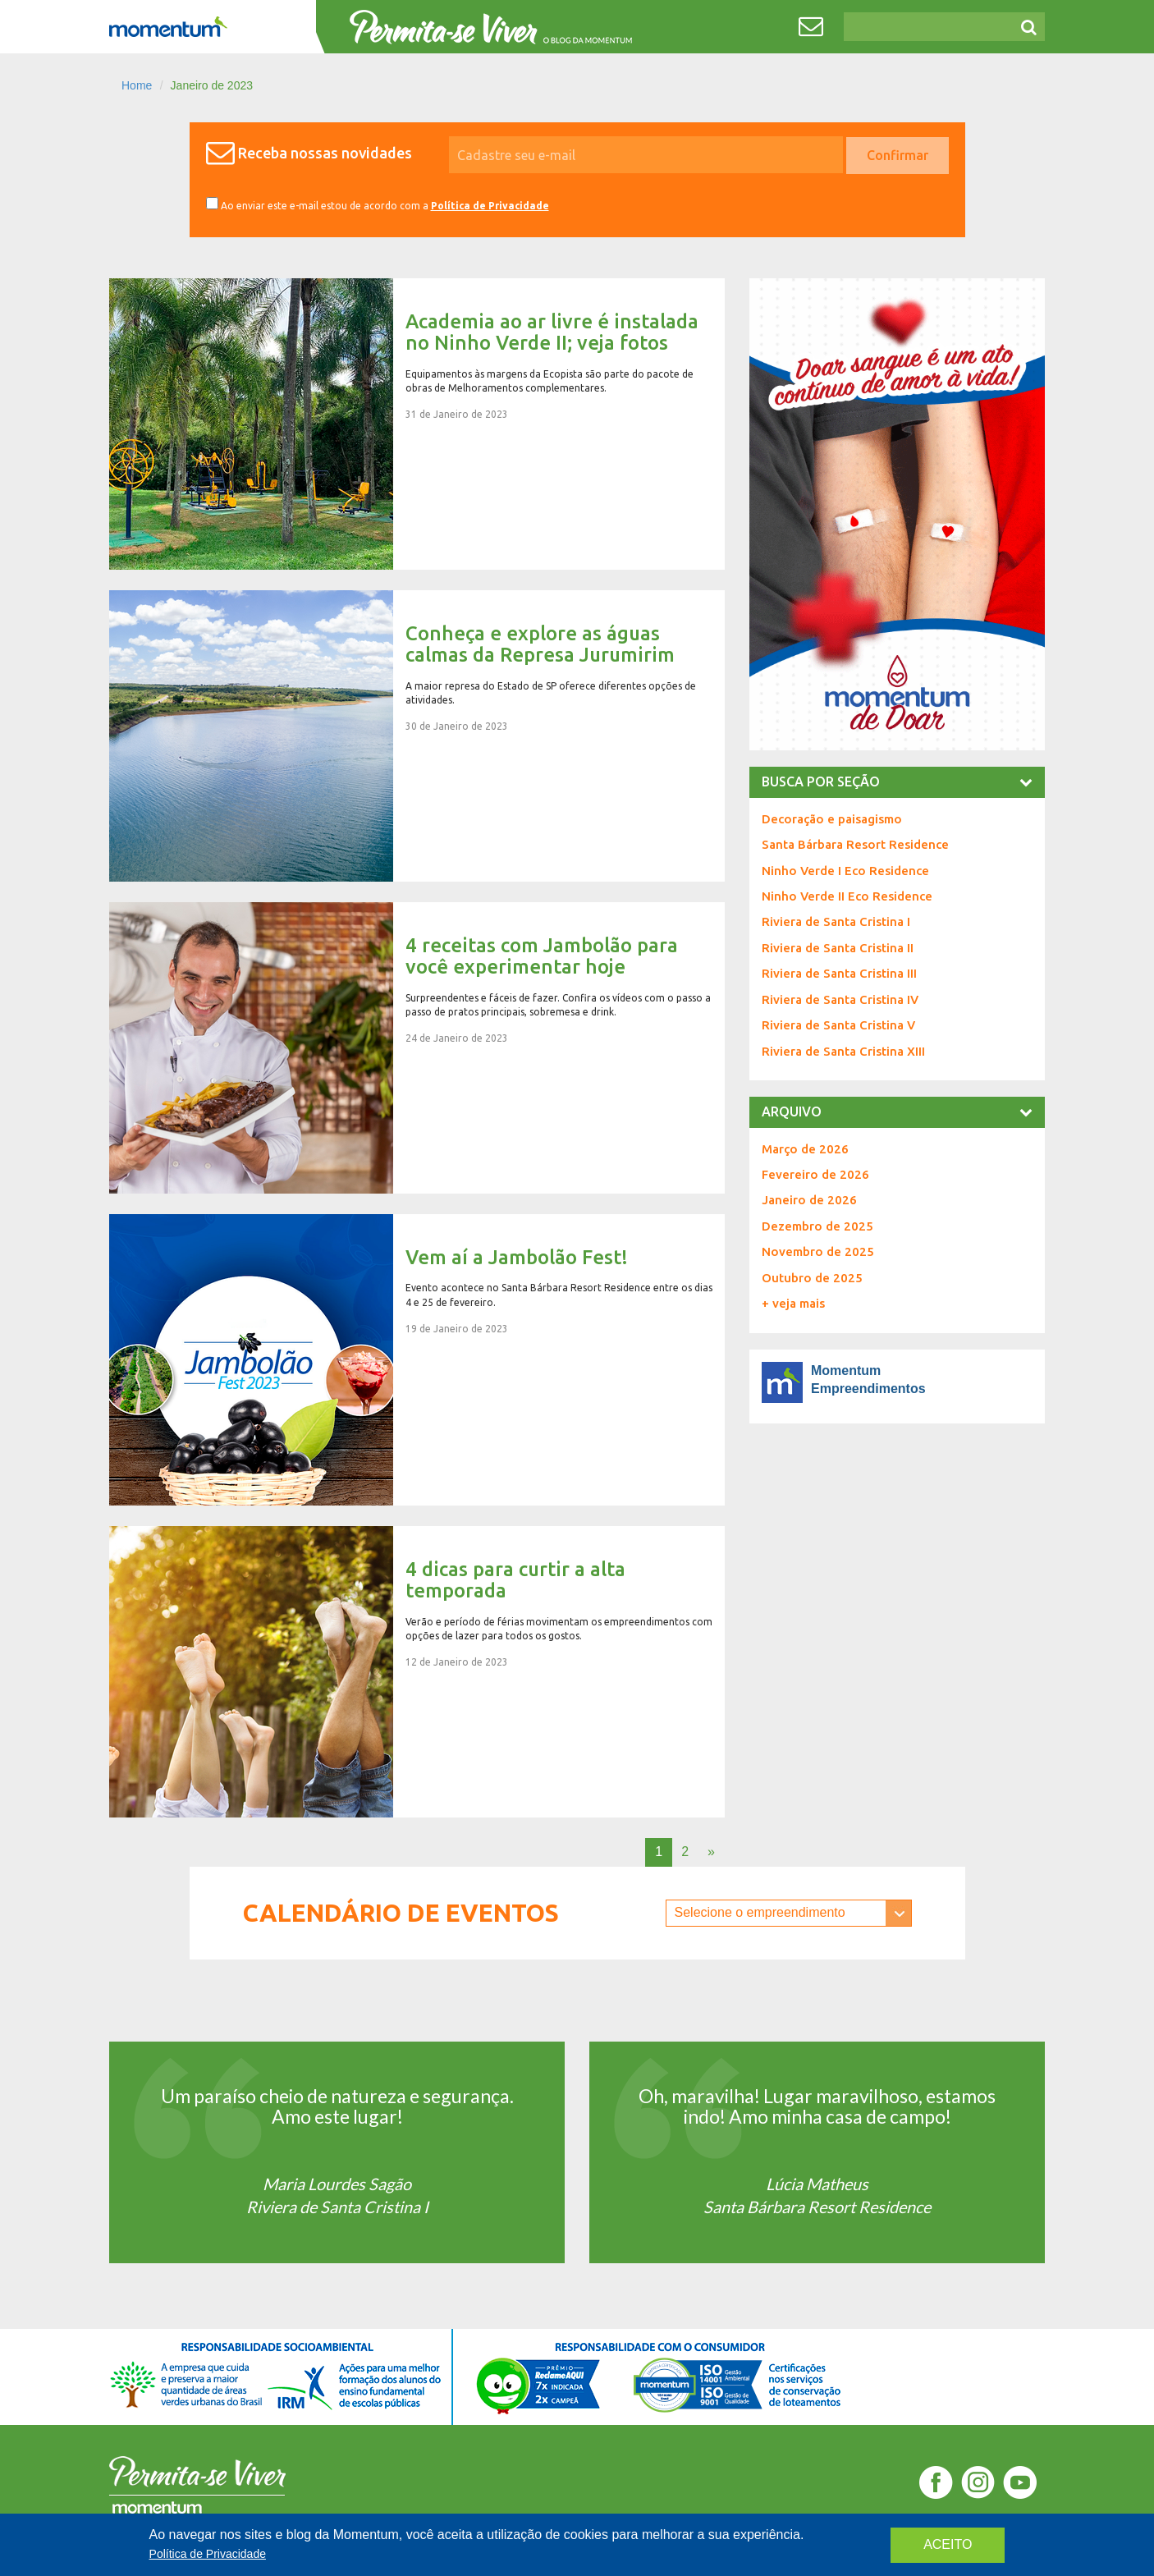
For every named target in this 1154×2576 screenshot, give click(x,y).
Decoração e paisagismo (832, 819)
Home (136, 85)
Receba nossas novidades (325, 152)
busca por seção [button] (897, 782)
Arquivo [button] (897, 1112)
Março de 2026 (805, 1149)
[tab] (897, 782)
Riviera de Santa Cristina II (838, 948)
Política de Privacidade (490, 205)
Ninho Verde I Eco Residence (845, 871)
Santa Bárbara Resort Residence (855, 844)
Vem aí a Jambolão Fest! (417, 1360)
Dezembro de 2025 (817, 1226)
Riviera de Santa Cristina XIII (843, 1051)
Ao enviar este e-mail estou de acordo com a (377, 204)
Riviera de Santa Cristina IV (840, 999)
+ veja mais (793, 1303)
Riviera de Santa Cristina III (839, 973)
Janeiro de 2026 (809, 1200)
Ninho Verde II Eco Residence (847, 896)
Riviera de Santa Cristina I (836, 921)
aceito (947, 2544)
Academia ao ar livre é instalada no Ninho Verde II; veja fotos (417, 424)
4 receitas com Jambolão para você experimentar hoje (417, 1048)
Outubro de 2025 (812, 1278)
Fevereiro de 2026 (815, 1174)
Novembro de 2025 (818, 1251)
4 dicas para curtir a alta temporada (417, 1671)
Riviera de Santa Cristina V (838, 1025)
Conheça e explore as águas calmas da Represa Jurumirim (417, 736)
